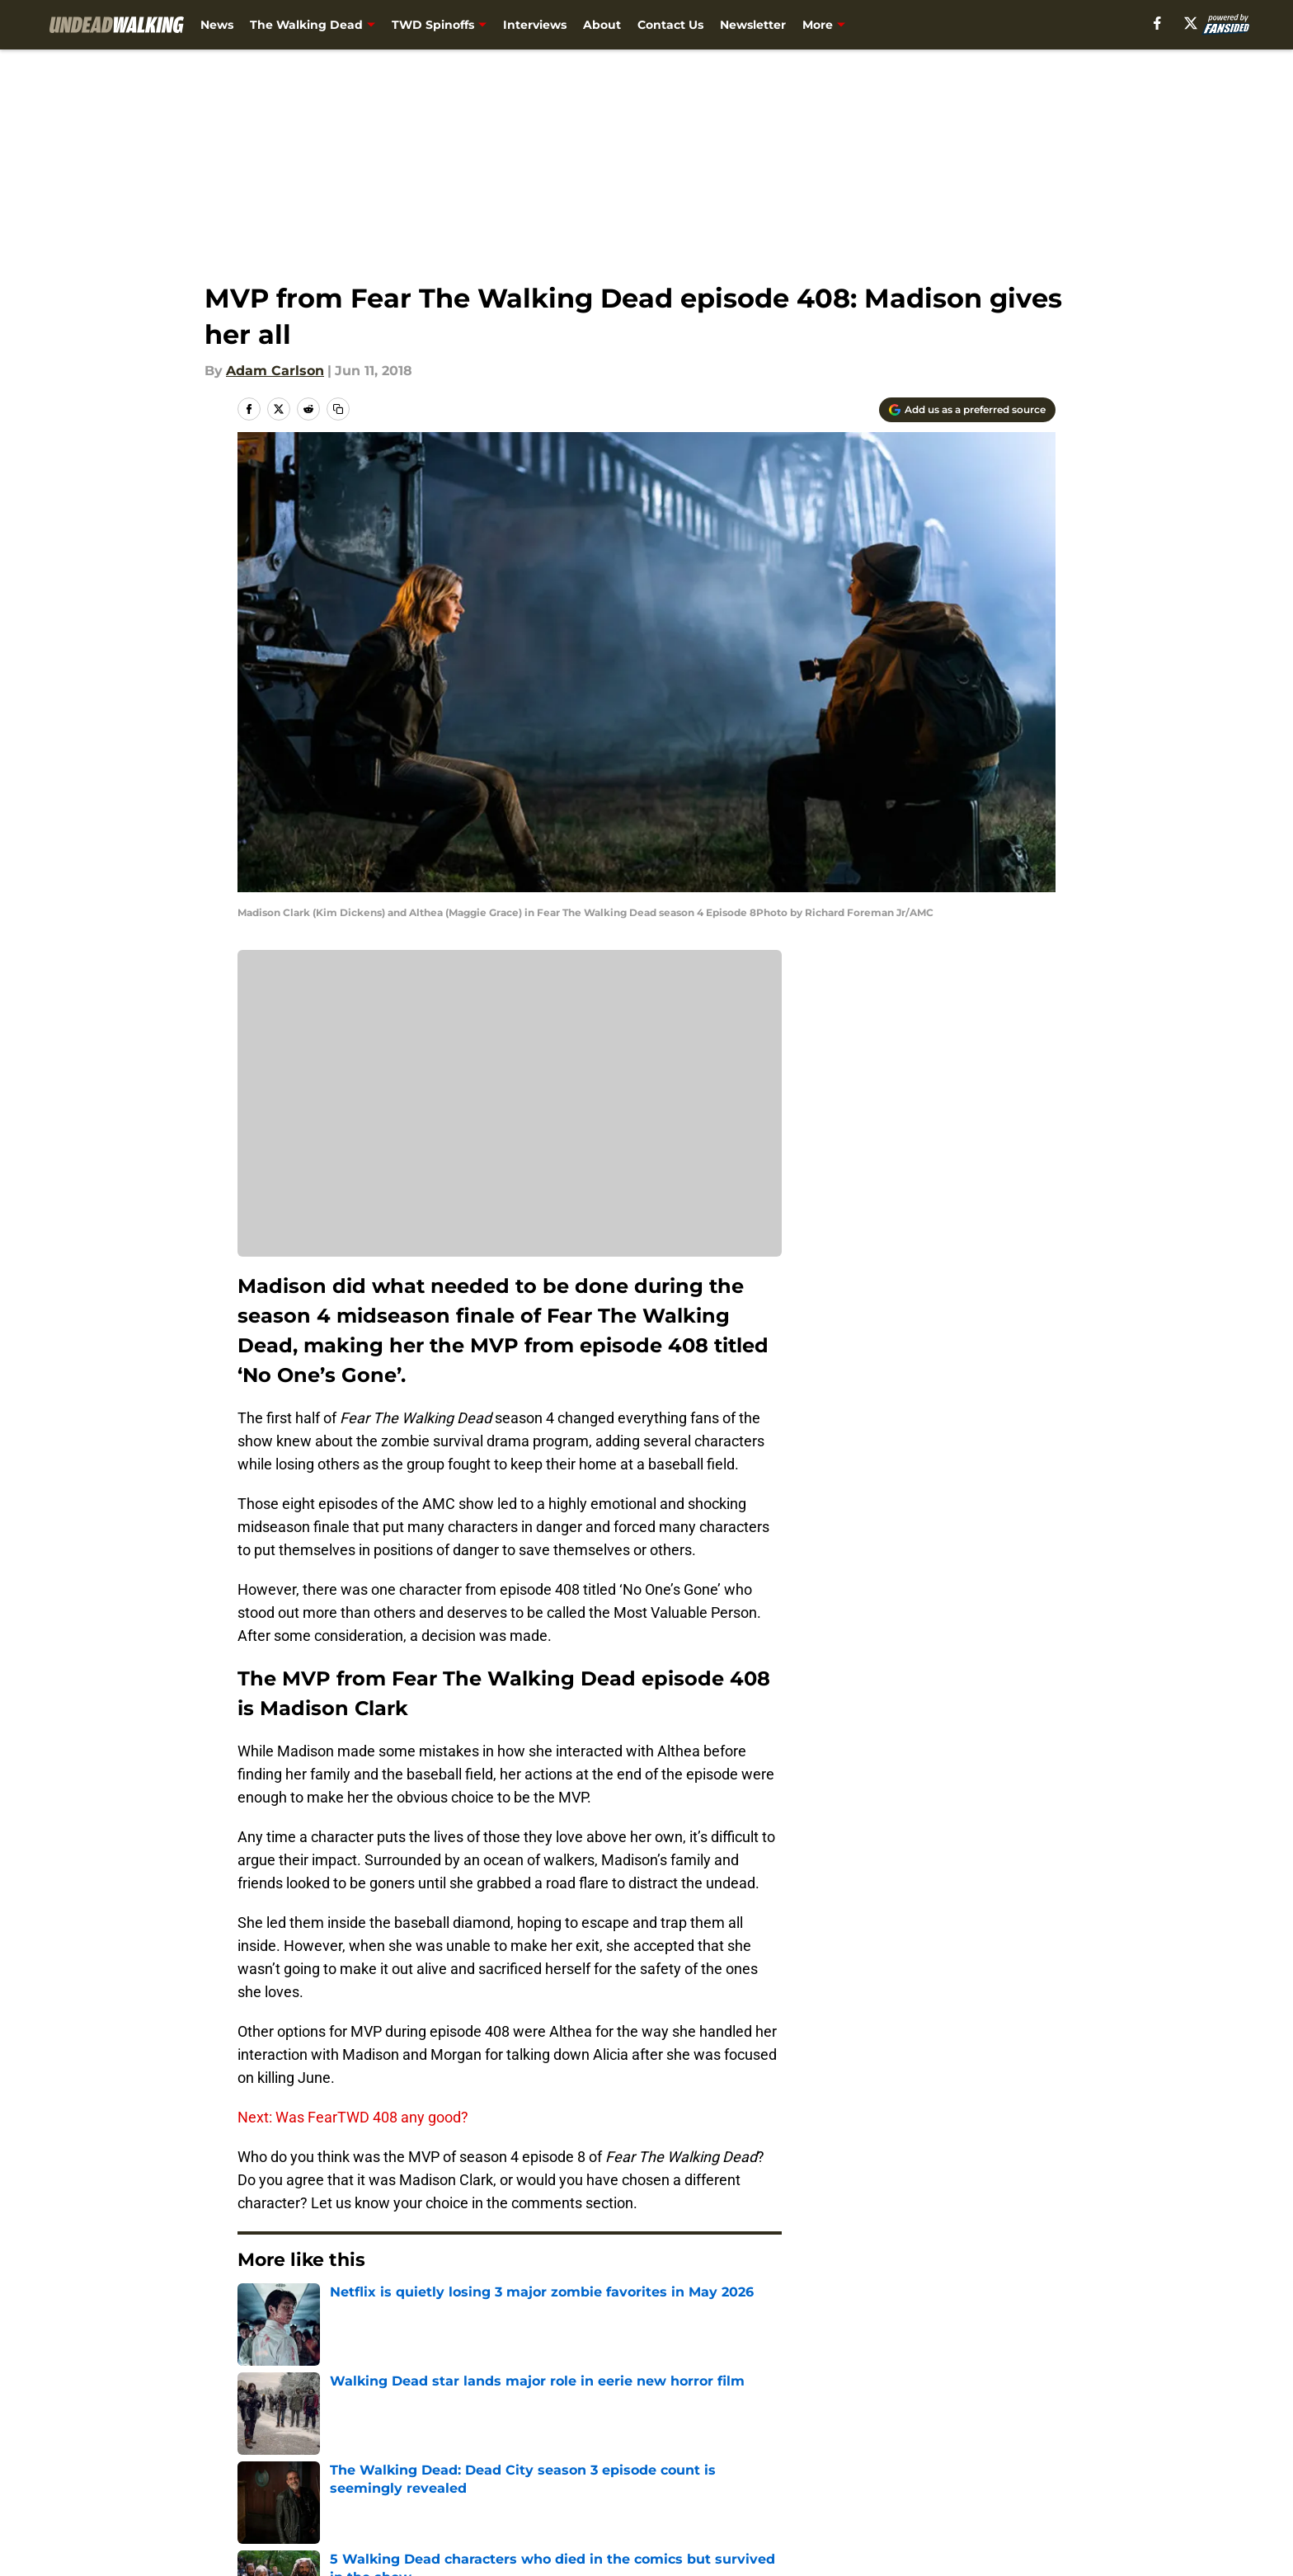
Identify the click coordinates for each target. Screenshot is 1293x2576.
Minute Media (150, 2530)
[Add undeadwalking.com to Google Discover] (967, 409)
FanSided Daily (998, 2425)
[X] (1190, 23)
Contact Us (670, 24)
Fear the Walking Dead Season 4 (391, 2309)
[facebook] (1157, 23)
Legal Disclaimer (1004, 2456)
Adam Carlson (275, 370)
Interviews (535, 24)
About (602, 24)
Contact (638, 2425)
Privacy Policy (501, 2456)
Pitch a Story (276, 2456)
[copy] (338, 409)
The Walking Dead (306, 24)
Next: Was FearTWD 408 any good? (352, 2117)
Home (255, 2309)
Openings (487, 2425)
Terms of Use (655, 2456)
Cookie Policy (832, 2456)
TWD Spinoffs (433, 24)
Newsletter (753, 24)
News (216, 24)
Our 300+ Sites (836, 2425)
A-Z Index (487, 2486)
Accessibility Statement (312, 2486)
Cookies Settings (667, 2486)
